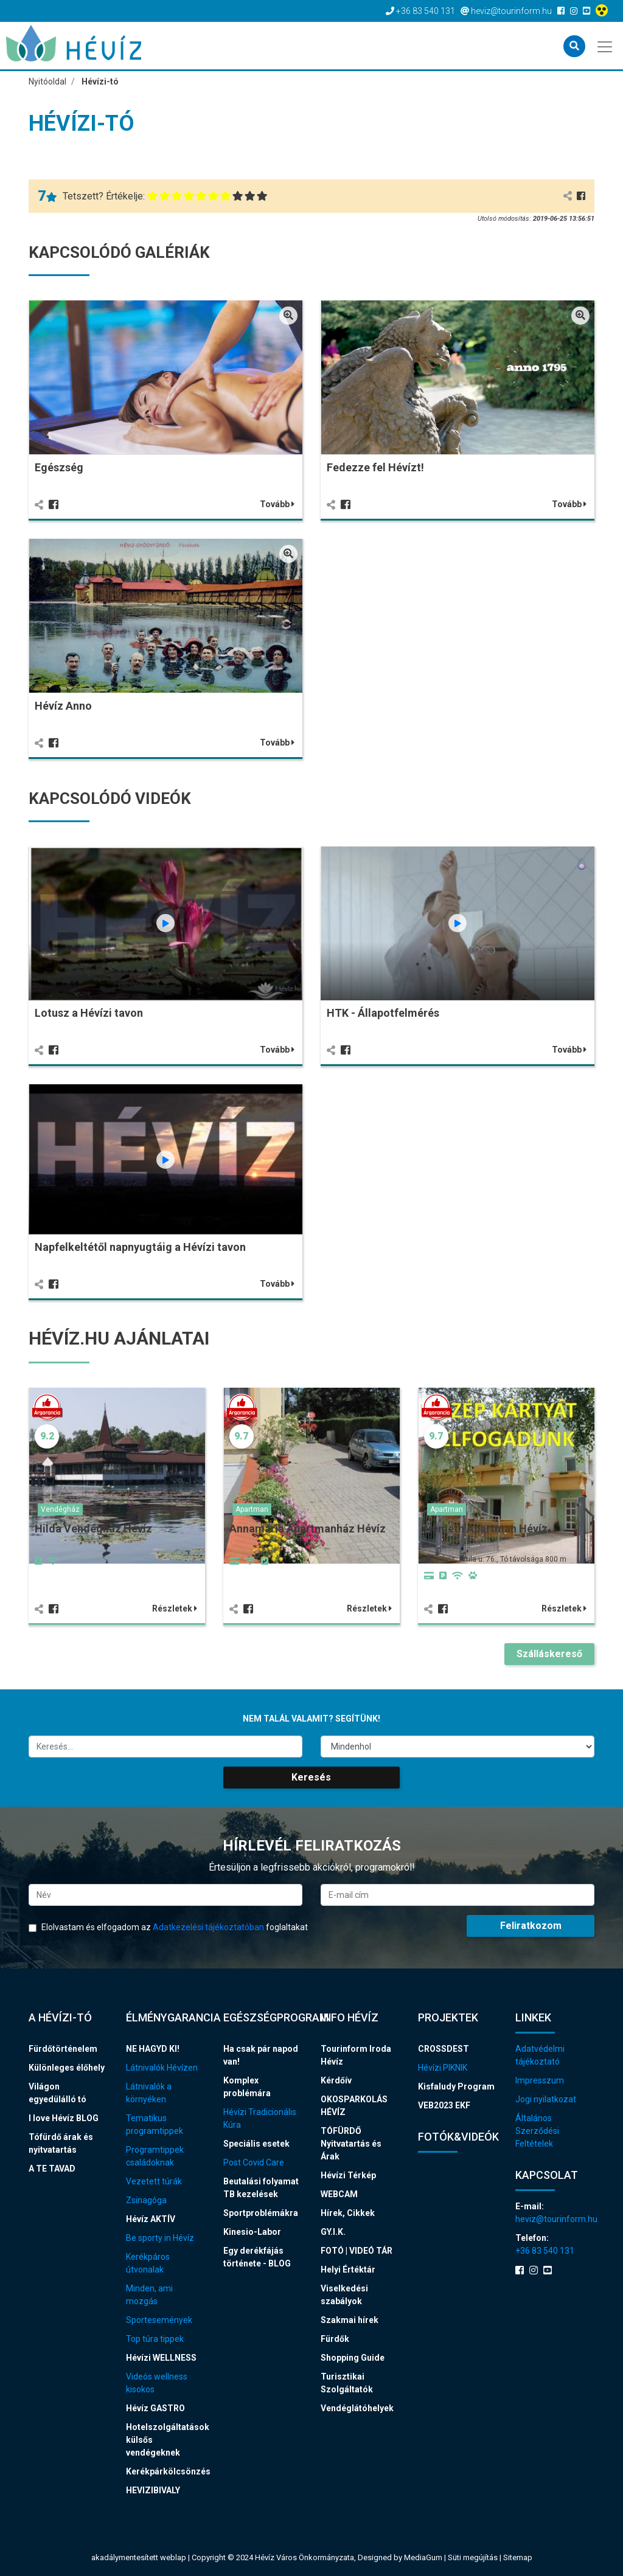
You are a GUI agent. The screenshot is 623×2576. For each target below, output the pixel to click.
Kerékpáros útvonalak (148, 2263)
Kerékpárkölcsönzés (165, 2471)
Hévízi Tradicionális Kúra (259, 2118)
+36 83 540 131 (544, 2251)
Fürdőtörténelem (63, 2049)
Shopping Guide (353, 2358)
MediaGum (423, 2557)
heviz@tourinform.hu (554, 2219)
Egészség (59, 467)
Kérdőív (336, 2080)
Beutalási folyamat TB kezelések (261, 2187)
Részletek (174, 1608)
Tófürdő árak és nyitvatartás (61, 2143)
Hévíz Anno (63, 705)
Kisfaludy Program (456, 2086)
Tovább (277, 504)
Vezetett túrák (154, 2181)
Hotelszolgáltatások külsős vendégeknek (165, 2439)
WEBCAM (339, 2194)
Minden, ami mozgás (149, 2294)
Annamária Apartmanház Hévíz (307, 1528)
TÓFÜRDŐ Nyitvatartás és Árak (351, 2143)
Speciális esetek (256, 2143)
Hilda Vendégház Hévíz (93, 1528)
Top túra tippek (155, 2339)
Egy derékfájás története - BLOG (257, 2257)
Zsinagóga (146, 2200)
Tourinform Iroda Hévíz (356, 2055)
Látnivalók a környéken (149, 2093)
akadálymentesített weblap (138, 2557)
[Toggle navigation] (605, 45)
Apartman (251, 1509)
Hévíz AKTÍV (150, 2219)
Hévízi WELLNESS (161, 2358)
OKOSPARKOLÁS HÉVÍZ (354, 2105)
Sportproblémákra (260, 2213)
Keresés (311, 1777)
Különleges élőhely (67, 2067)
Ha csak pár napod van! (260, 2055)
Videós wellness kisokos (156, 2383)
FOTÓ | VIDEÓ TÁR (356, 2251)
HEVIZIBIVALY (153, 2490)
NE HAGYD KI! (152, 2049)
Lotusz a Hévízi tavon (89, 1012)
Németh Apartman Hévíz (486, 1528)
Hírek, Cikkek (348, 2213)
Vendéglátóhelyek (357, 2408)
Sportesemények (159, 2320)
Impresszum (539, 2080)
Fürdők (335, 2339)
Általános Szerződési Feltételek (537, 2130)
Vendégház (60, 1509)
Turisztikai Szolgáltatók (347, 2383)
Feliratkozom (531, 1925)
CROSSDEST (443, 2049)
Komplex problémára (247, 2087)
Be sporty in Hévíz (160, 2238)
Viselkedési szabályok (344, 2294)
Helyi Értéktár (348, 2269)
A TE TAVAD (52, 2168)
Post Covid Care (253, 2162)
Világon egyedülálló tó (57, 2093)
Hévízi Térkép (348, 2175)
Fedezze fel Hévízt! (375, 467)
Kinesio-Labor (252, 2232)
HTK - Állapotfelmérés (383, 1012)
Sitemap (517, 2557)
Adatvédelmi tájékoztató (540, 2055)
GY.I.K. (333, 2232)
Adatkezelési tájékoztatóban (208, 1927)
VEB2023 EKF (444, 2105)
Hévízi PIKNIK (442, 2067)
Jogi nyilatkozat (545, 2099)
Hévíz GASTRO (155, 2408)
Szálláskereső (549, 1654)
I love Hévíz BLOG (64, 2118)
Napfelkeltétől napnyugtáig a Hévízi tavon (140, 1247)
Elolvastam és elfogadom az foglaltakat (168, 1927)
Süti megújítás (473, 2557)
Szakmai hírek (349, 2320)
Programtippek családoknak (155, 2156)
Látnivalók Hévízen (162, 2067)
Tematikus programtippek (154, 2124)
